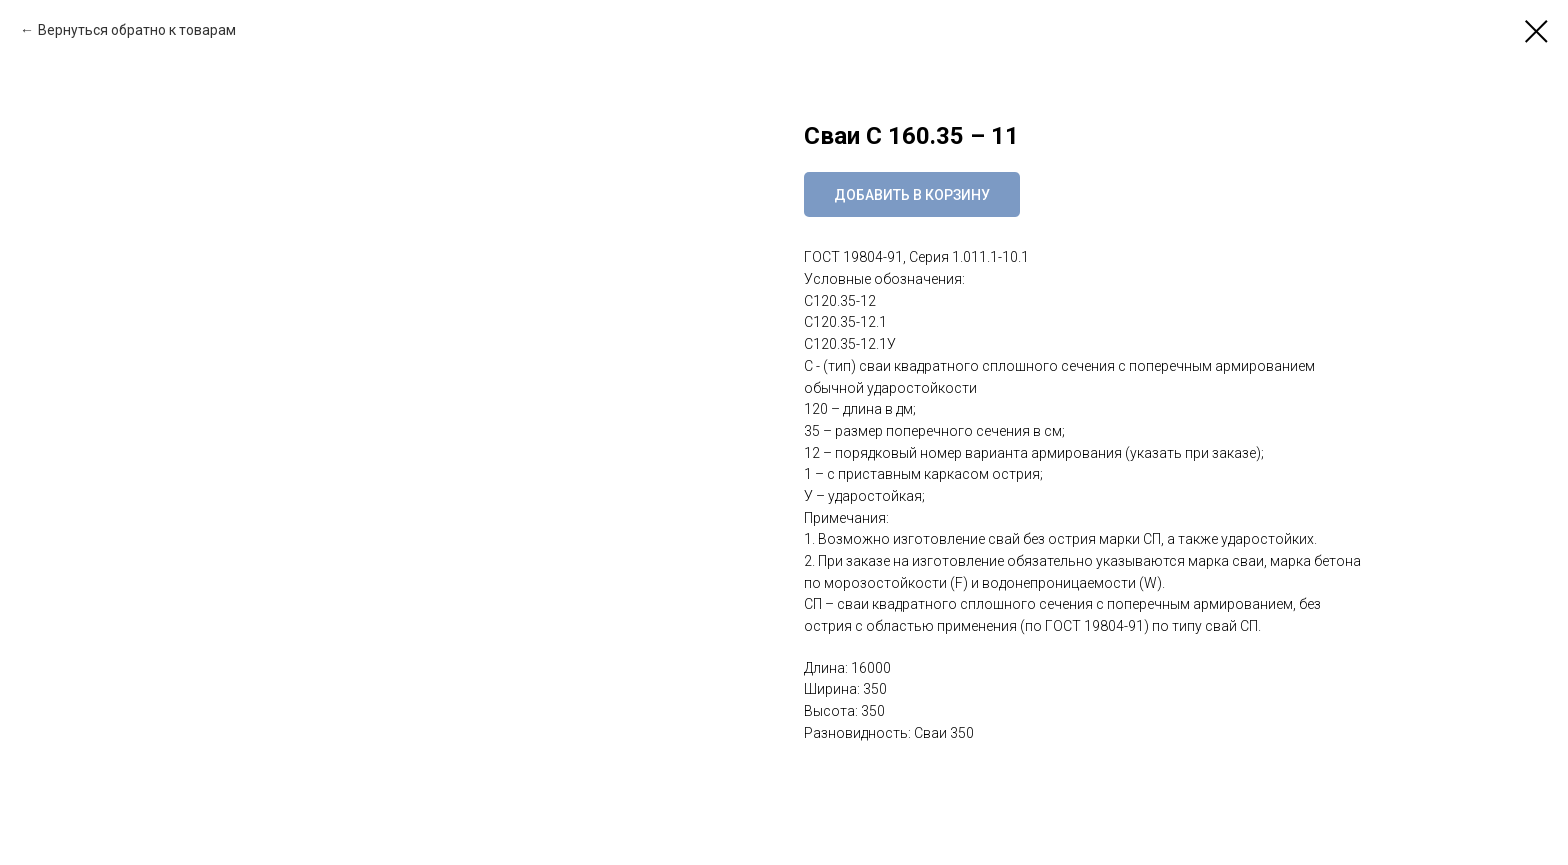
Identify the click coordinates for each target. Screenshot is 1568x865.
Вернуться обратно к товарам (137, 30)
